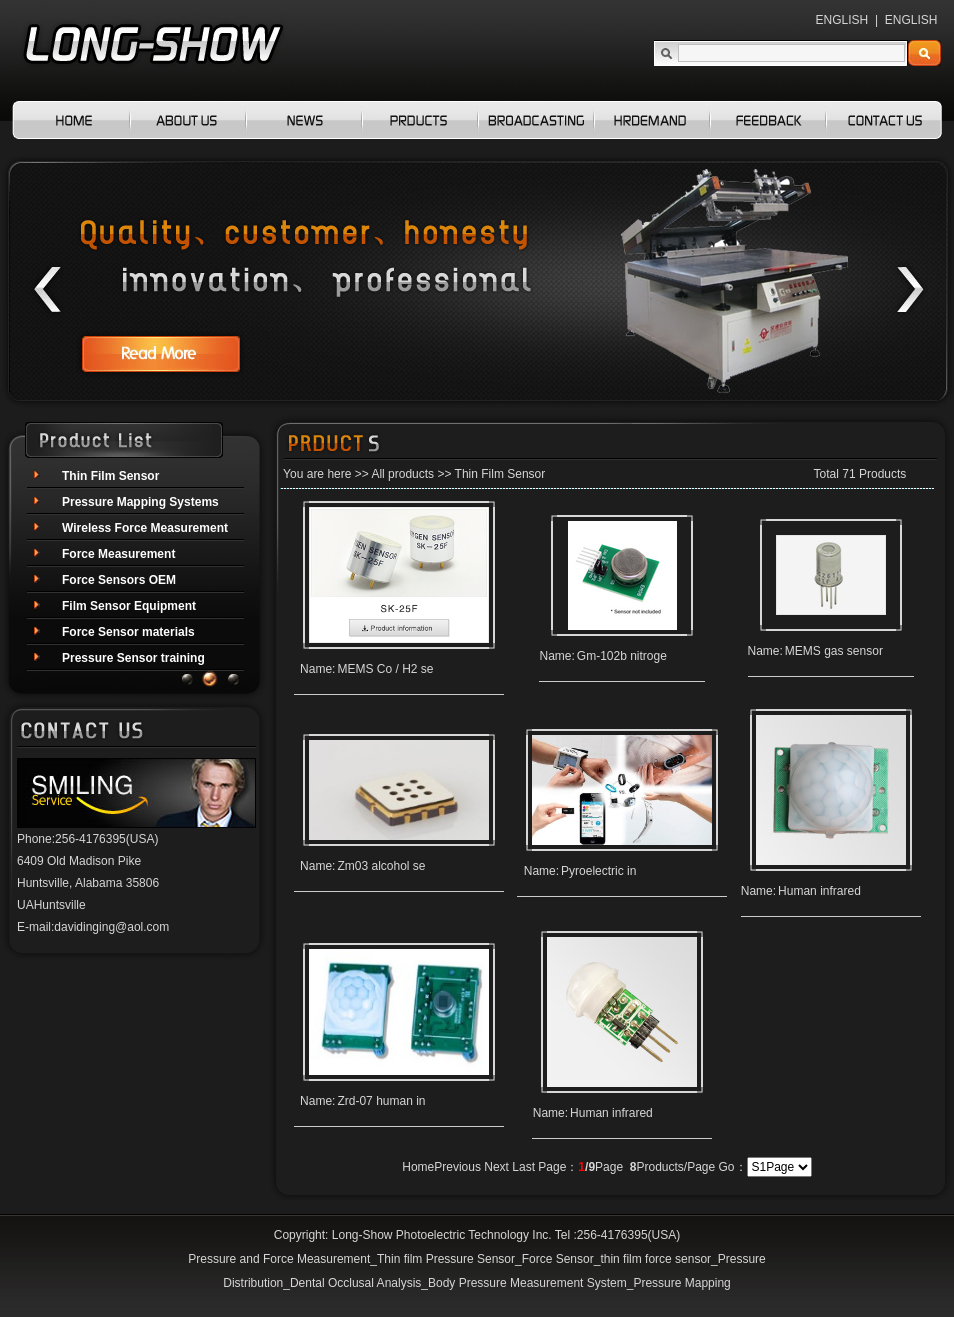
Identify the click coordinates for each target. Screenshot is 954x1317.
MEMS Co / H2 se (385, 669)
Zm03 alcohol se (381, 866)
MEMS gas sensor (834, 651)
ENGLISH (842, 20)
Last (523, 1167)
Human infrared (819, 891)
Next (496, 1167)
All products (402, 474)
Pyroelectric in (598, 871)
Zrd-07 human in (381, 1101)
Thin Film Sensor (500, 474)
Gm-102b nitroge (622, 656)
